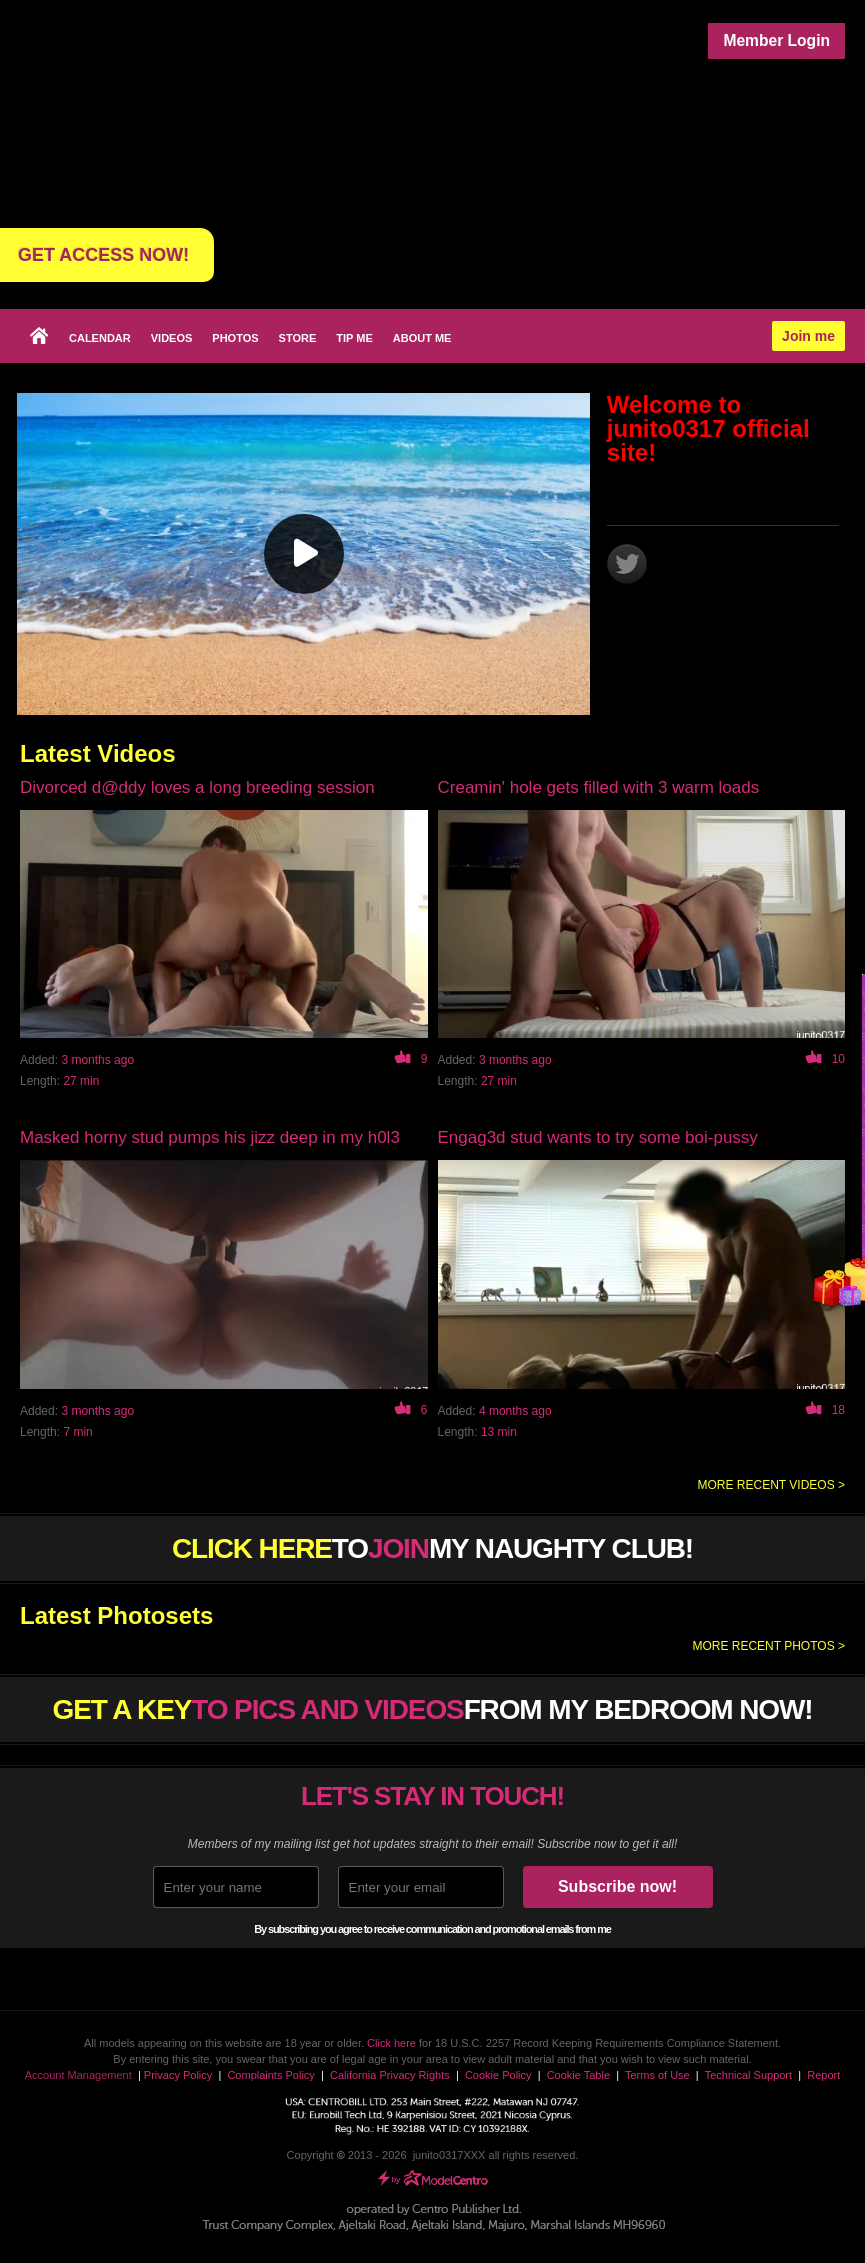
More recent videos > (771, 1485)
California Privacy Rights (390, 2075)
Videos (172, 338)
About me (422, 338)
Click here (391, 2043)
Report (823, 2075)
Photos (235, 338)
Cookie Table (578, 2075)
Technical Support (748, 2075)
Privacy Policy (178, 2075)
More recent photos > (768, 1646)
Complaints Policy (270, 2075)
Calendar (100, 338)
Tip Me (354, 338)
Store (298, 338)
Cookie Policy (498, 2075)
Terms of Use (657, 2075)
